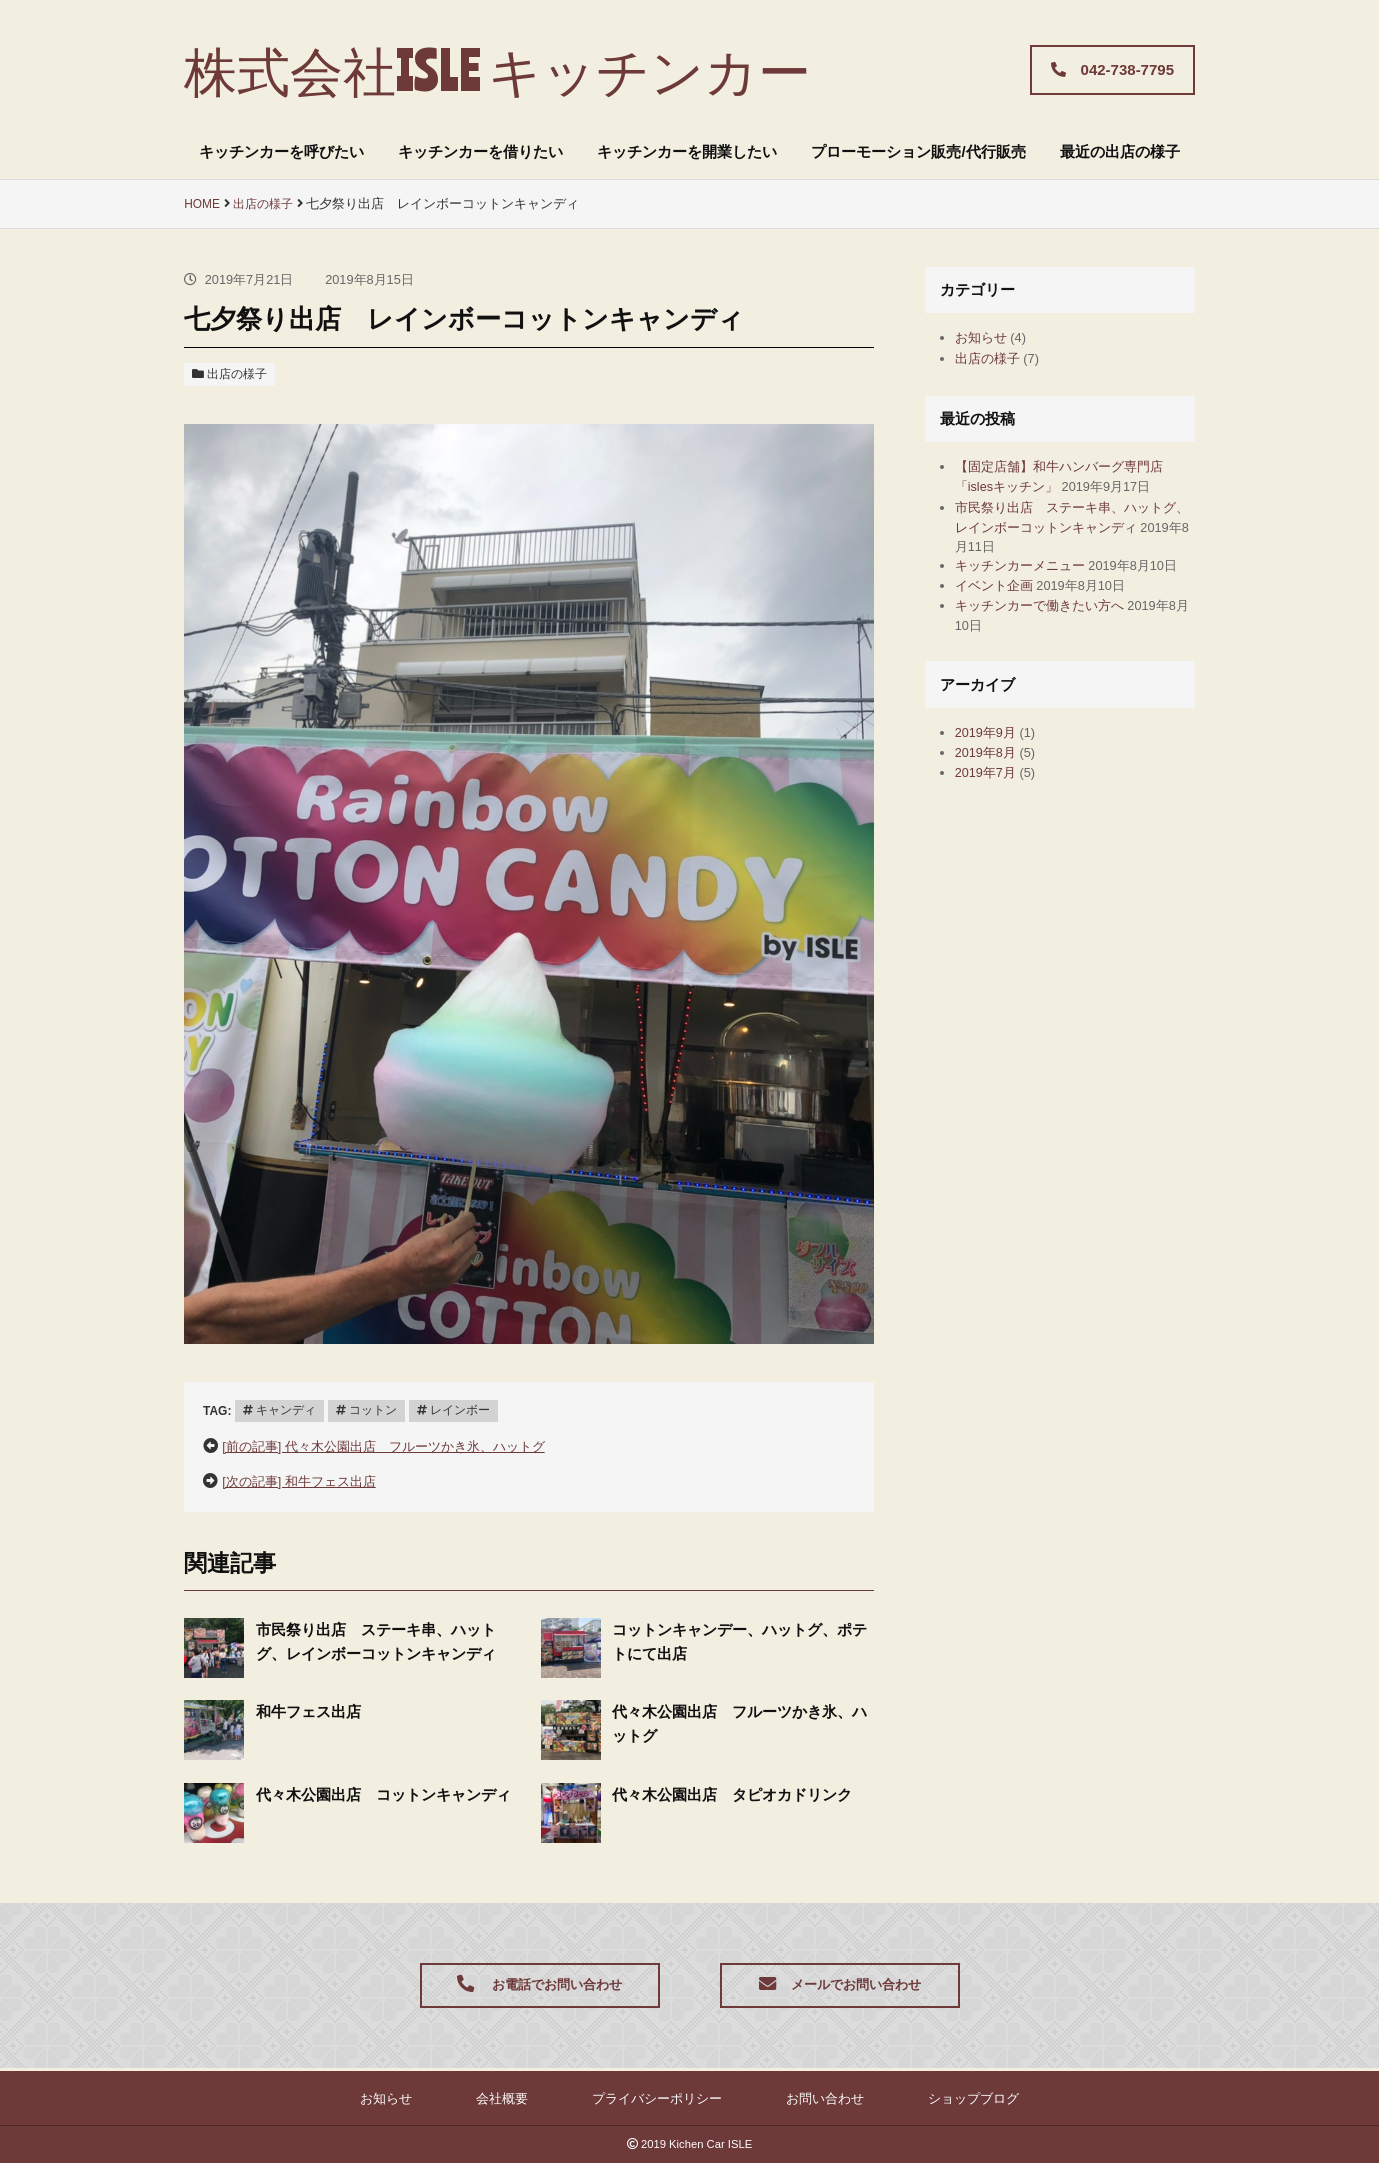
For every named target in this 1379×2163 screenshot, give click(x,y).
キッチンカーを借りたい (480, 151)
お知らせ (985, 338)
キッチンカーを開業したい (687, 151)
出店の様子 (268, 203)
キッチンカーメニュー (1030, 589)
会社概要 (525, 2097)
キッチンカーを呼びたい (281, 151)
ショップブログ (914, 2097)
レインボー (471, 1408)
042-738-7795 (1112, 69)
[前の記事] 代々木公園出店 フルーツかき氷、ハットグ (408, 1443)
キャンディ (288, 1408)
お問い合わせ (795, 2097)
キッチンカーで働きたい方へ (1052, 655)
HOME (203, 203)
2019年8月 (991, 809)
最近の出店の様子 (1120, 151)
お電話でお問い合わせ (539, 1985)
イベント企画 (1000, 631)
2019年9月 (991, 785)
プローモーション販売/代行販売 (918, 151)
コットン (380, 1408)
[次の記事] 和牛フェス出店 (311, 1478)
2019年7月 (991, 833)
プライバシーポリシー (652, 2097)
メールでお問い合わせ (839, 1985)
